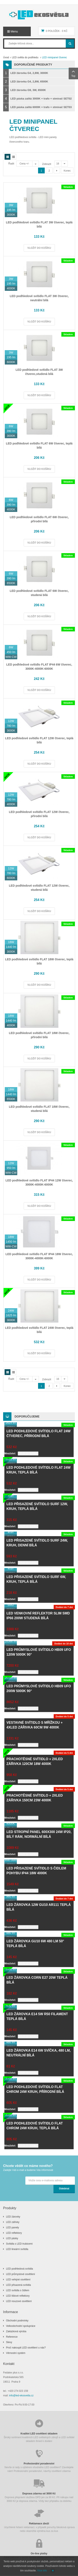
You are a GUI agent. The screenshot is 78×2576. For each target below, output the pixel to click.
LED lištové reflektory (18, 2295)
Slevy (9, 2342)
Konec (67, 170)
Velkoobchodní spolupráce (20, 2326)
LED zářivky (12, 2222)
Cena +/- (24, 163)
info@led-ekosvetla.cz (21, 2395)
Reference (11, 2336)
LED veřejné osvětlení (18, 2279)
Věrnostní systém (15, 2353)
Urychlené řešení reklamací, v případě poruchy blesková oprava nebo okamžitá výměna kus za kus (39, 2520)
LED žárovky (13, 2216)
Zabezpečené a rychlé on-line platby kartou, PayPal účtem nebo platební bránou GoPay (39, 2550)
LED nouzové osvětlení (19, 2301)
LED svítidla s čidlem (17, 2290)
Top (73, 73)
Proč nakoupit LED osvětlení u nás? (26, 2347)
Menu (12, 31)
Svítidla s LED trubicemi (19, 2243)
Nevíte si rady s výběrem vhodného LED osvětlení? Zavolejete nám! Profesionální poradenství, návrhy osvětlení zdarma (39, 2460)
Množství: (10, 1453)
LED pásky (12, 2238)
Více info (42, 2570)
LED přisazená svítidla (18, 2285)
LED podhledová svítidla (19, 2268)
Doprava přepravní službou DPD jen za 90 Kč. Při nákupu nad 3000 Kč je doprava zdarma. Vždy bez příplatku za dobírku (39, 2490)
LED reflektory (14, 2232)
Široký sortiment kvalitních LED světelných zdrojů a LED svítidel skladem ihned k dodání (39, 2430)
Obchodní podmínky (17, 2320)
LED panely (12, 2227)
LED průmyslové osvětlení (20, 2274)
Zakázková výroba (16, 2331)
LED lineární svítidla (17, 2249)
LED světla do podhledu (25, 57)
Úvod (6, 57)
